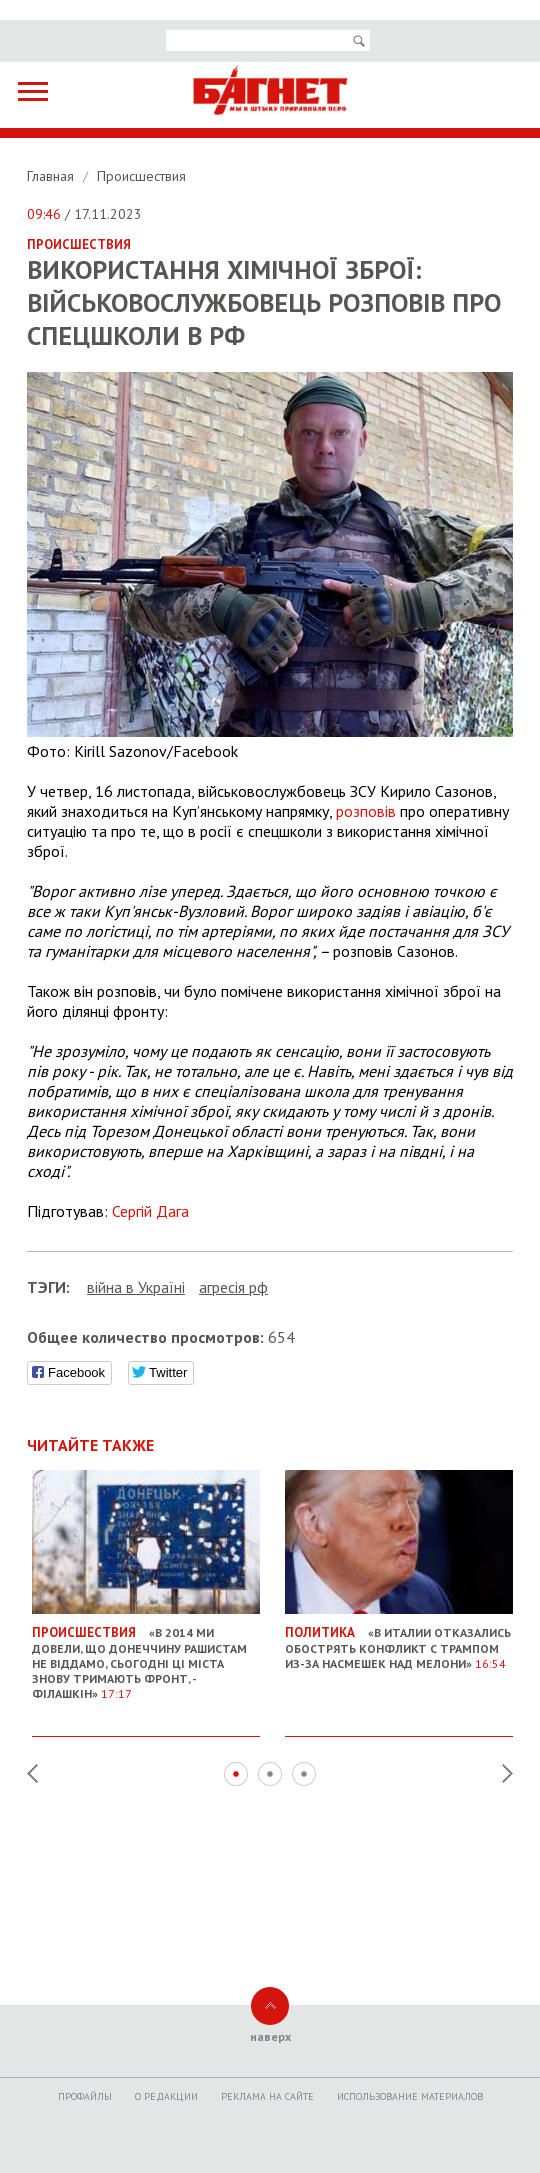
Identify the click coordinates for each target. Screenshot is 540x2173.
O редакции (166, 2096)
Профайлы (85, 2096)
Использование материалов (410, 2096)
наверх (270, 2036)
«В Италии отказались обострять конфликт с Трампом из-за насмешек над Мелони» (399, 1640)
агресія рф (233, 1287)
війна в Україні (136, 1287)
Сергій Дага (150, 1211)
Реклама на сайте (267, 2096)
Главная (52, 176)
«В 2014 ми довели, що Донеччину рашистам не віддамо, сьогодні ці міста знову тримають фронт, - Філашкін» (146, 1655)
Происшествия (141, 176)
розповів (366, 811)
